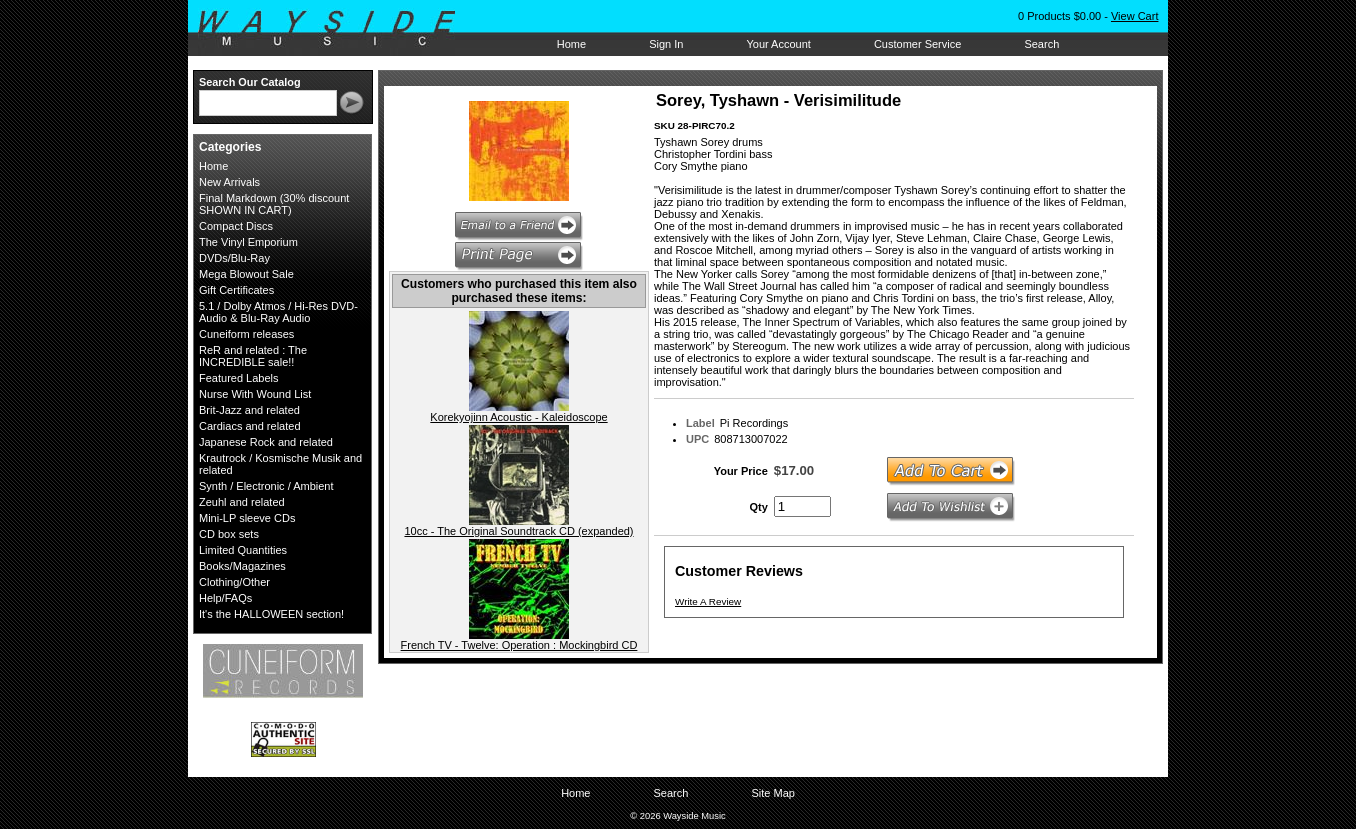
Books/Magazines (242, 566)
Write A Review (708, 601)
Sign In (666, 44)
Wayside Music (336, 29)
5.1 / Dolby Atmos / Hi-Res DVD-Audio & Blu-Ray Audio (278, 312)
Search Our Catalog (250, 82)
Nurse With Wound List (255, 394)
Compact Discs (236, 226)
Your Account (778, 44)
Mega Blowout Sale (246, 274)
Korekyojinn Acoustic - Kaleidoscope (518, 417)
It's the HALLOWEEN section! (271, 614)
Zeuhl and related (242, 502)
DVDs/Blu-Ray (234, 258)
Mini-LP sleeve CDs (247, 518)
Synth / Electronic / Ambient (266, 486)
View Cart (1134, 16)
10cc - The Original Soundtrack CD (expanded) (518, 531)
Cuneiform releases (246, 334)
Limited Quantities (243, 550)
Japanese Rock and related (266, 442)
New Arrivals (229, 182)
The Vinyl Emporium (248, 242)
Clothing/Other (234, 582)
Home (571, 44)
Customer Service (917, 44)
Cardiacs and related (250, 426)
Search (1041, 44)
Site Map (772, 793)
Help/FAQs (225, 598)
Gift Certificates (236, 290)
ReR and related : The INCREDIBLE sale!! (253, 356)
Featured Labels (239, 378)
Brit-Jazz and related (249, 410)
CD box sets (229, 534)
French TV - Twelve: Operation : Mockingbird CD (519, 645)
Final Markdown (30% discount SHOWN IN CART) (274, 204)
